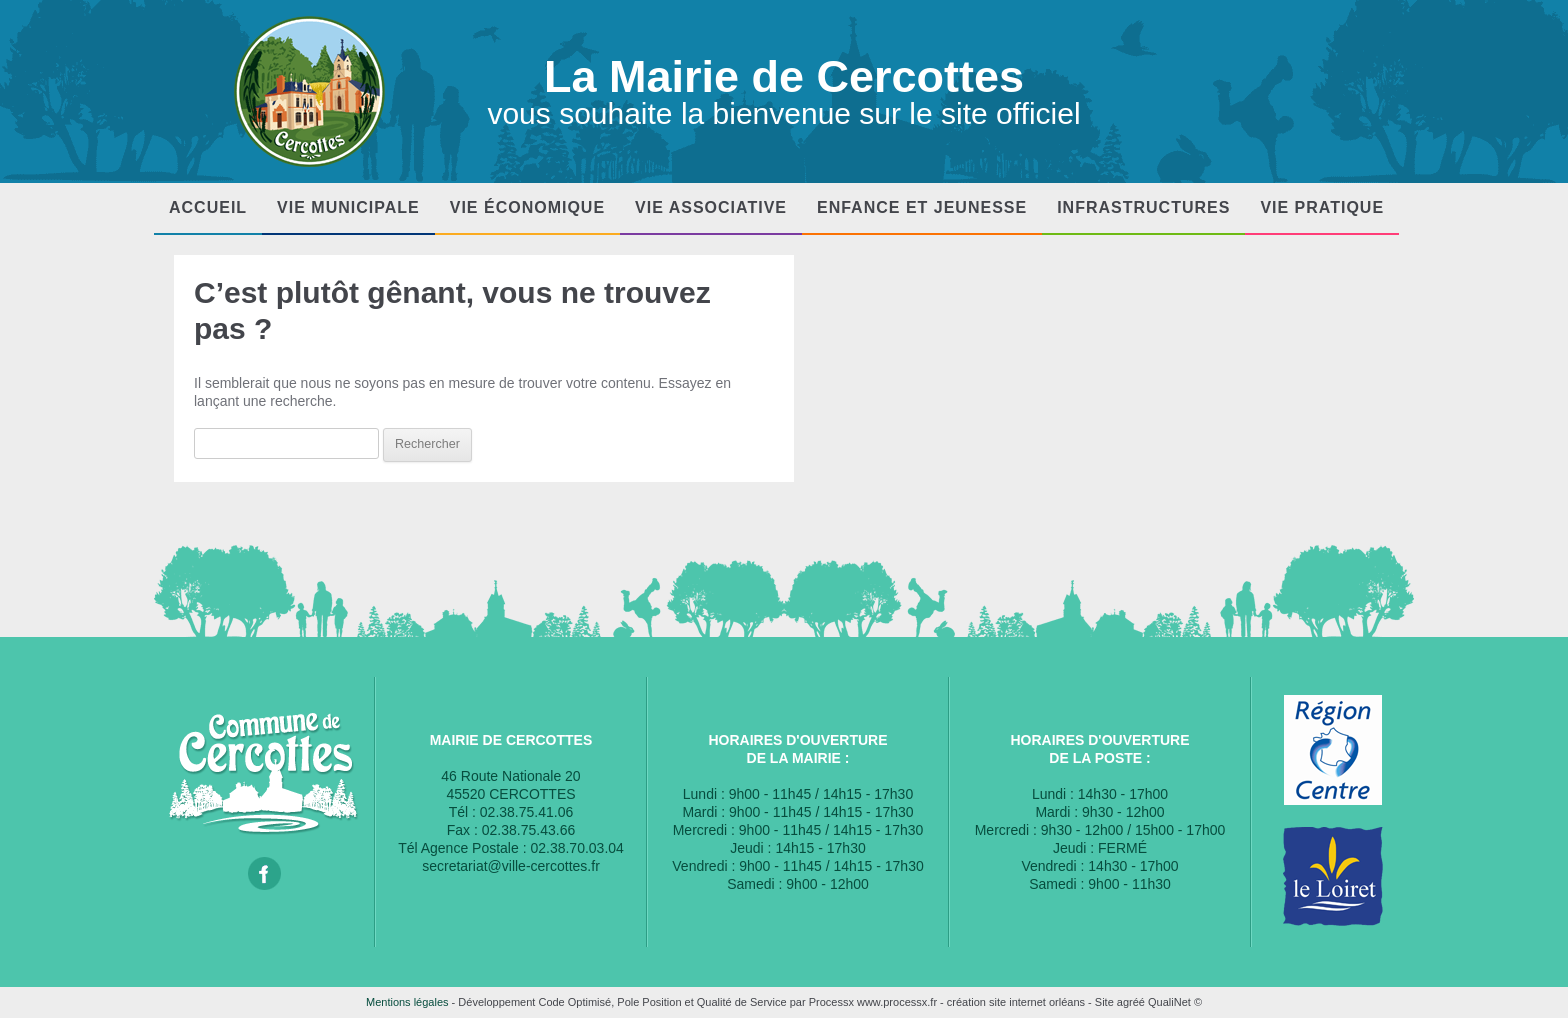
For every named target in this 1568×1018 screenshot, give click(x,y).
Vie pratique (1322, 207)
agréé (1131, 1002)
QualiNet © (1175, 1002)
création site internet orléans (1016, 1002)
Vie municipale (348, 207)
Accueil (208, 207)
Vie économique (527, 207)
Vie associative (711, 207)
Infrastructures (1143, 207)
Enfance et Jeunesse (922, 207)
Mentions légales (407, 1002)
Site (1104, 1002)
